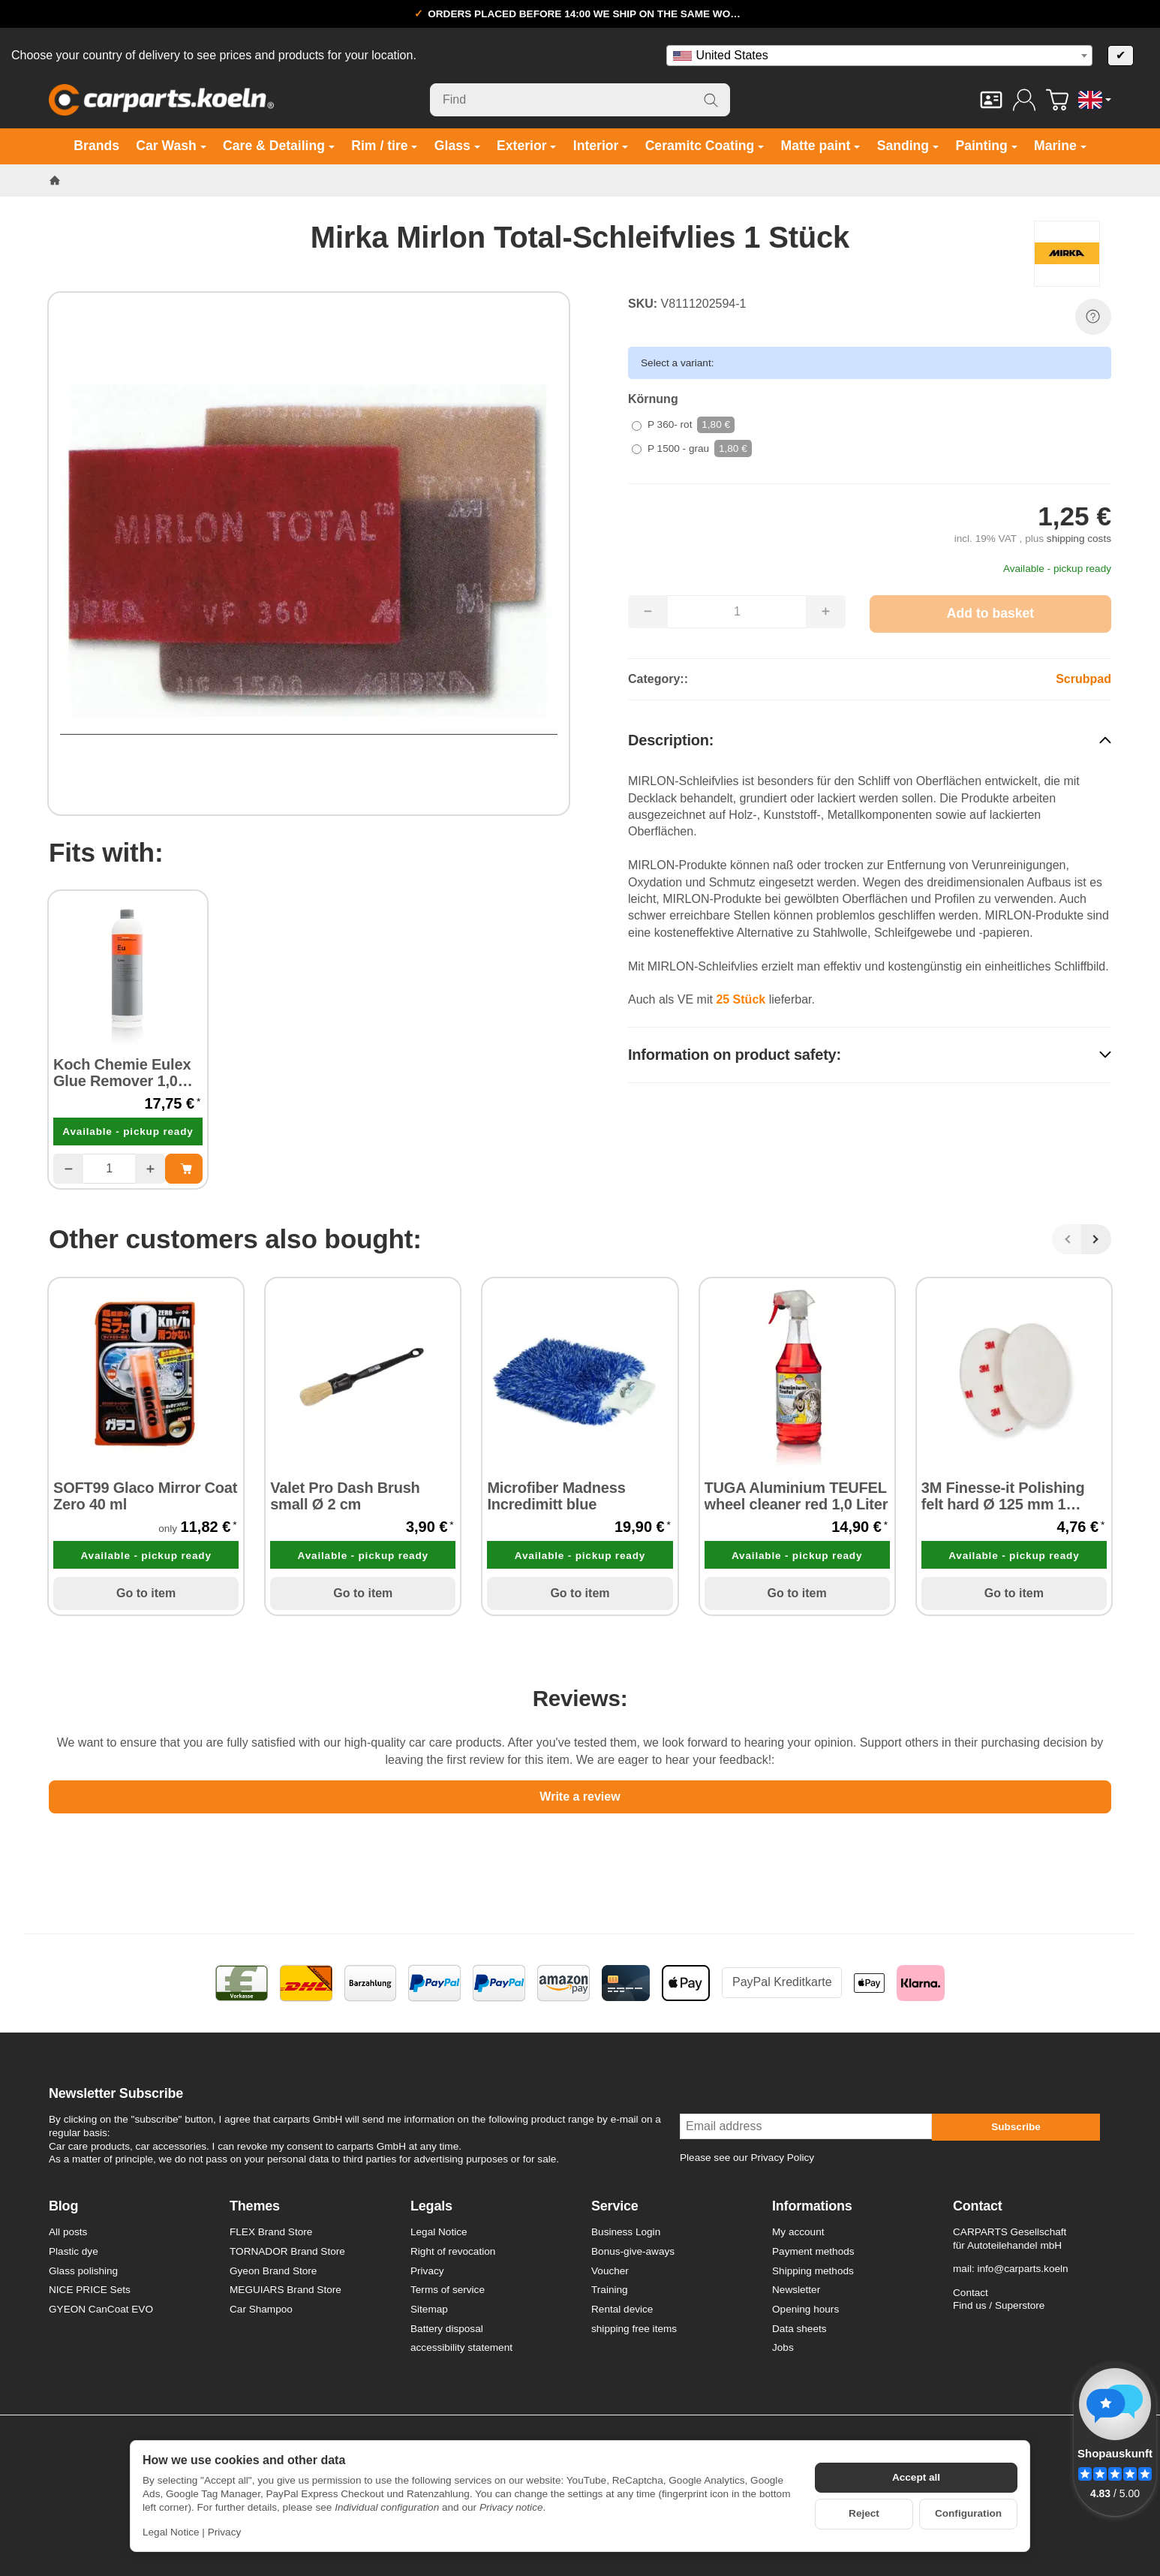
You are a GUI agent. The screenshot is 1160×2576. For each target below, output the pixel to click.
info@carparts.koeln (1022, 2268)
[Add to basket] (990, 614)
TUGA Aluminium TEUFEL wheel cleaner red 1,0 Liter (796, 1495)
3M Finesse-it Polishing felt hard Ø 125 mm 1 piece (1003, 1495)
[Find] (580, 99)
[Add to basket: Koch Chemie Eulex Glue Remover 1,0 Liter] (184, 1169)
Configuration (968, 2513)
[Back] (1067, 1239)
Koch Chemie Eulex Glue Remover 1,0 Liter (122, 1072)
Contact (977, 2206)
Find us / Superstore (998, 2305)
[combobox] (879, 55)
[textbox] (879, 55)
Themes (255, 2206)
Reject (864, 2513)
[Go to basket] (1057, 100)
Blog (63, 2206)
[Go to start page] (161, 99)
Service (615, 2206)
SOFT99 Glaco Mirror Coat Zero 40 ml (145, 1495)
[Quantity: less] (68, 1169)
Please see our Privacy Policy (747, 2157)
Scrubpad (1083, 679)
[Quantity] (108, 1169)
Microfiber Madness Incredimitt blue (556, 1495)
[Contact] (991, 100)
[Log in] (1024, 100)
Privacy (225, 2532)
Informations (812, 2206)
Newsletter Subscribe (116, 2094)
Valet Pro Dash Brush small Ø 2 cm (344, 1495)
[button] (869, 739)
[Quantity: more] (150, 1169)
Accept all (916, 2477)
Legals (431, 2206)
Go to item (146, 1593)
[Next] (1096, 1239)
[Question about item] (1093, 317)
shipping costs (1079, 538)
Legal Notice (171, 2532)
